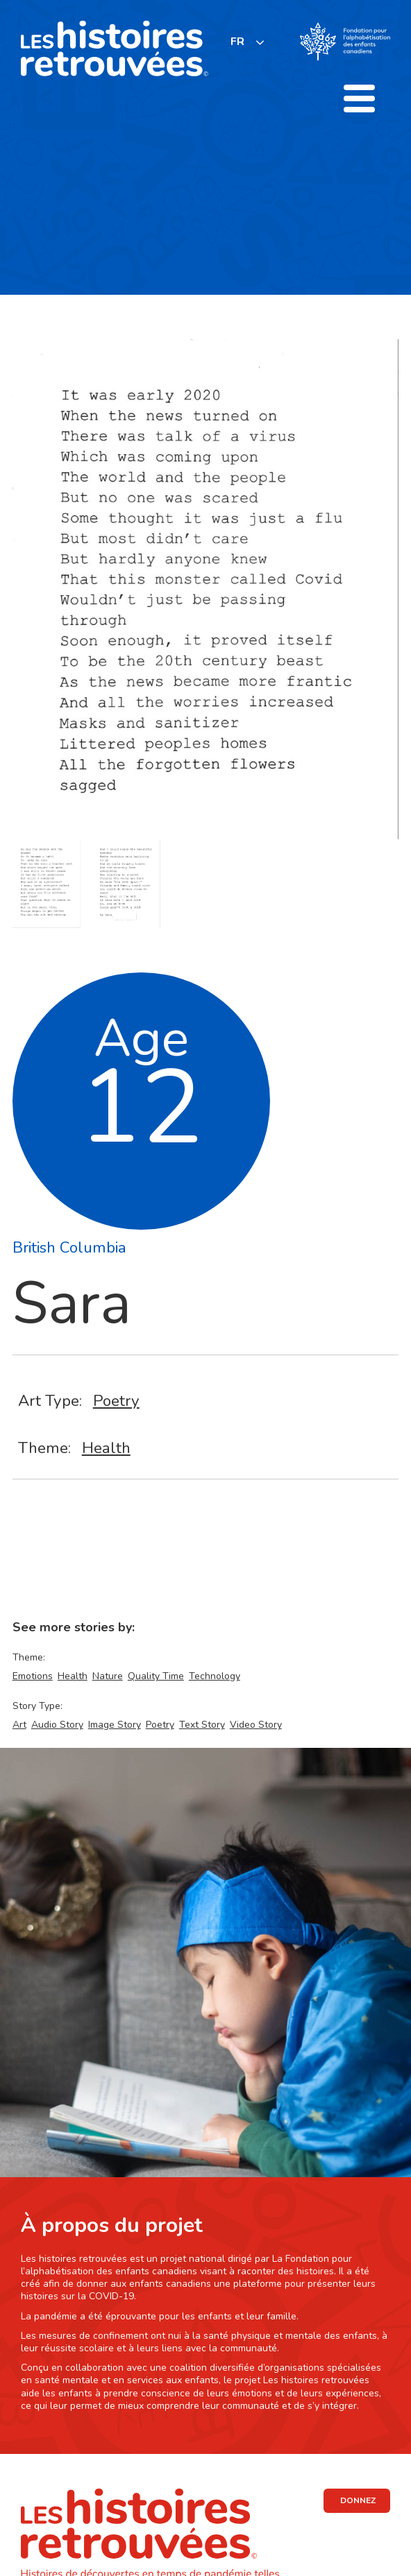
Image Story (114, 1724)
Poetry (116, 1400)
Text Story (202, 1724)
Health (106, 1448)
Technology (214, 1676)
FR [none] (237, 41)
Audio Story (57, 1724)
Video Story (256, 1724)
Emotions (32, 1676)
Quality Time (156, 1676)
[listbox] (248, 42)
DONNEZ (358, 2500)
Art (19, 1724)
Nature (107, 1676)
